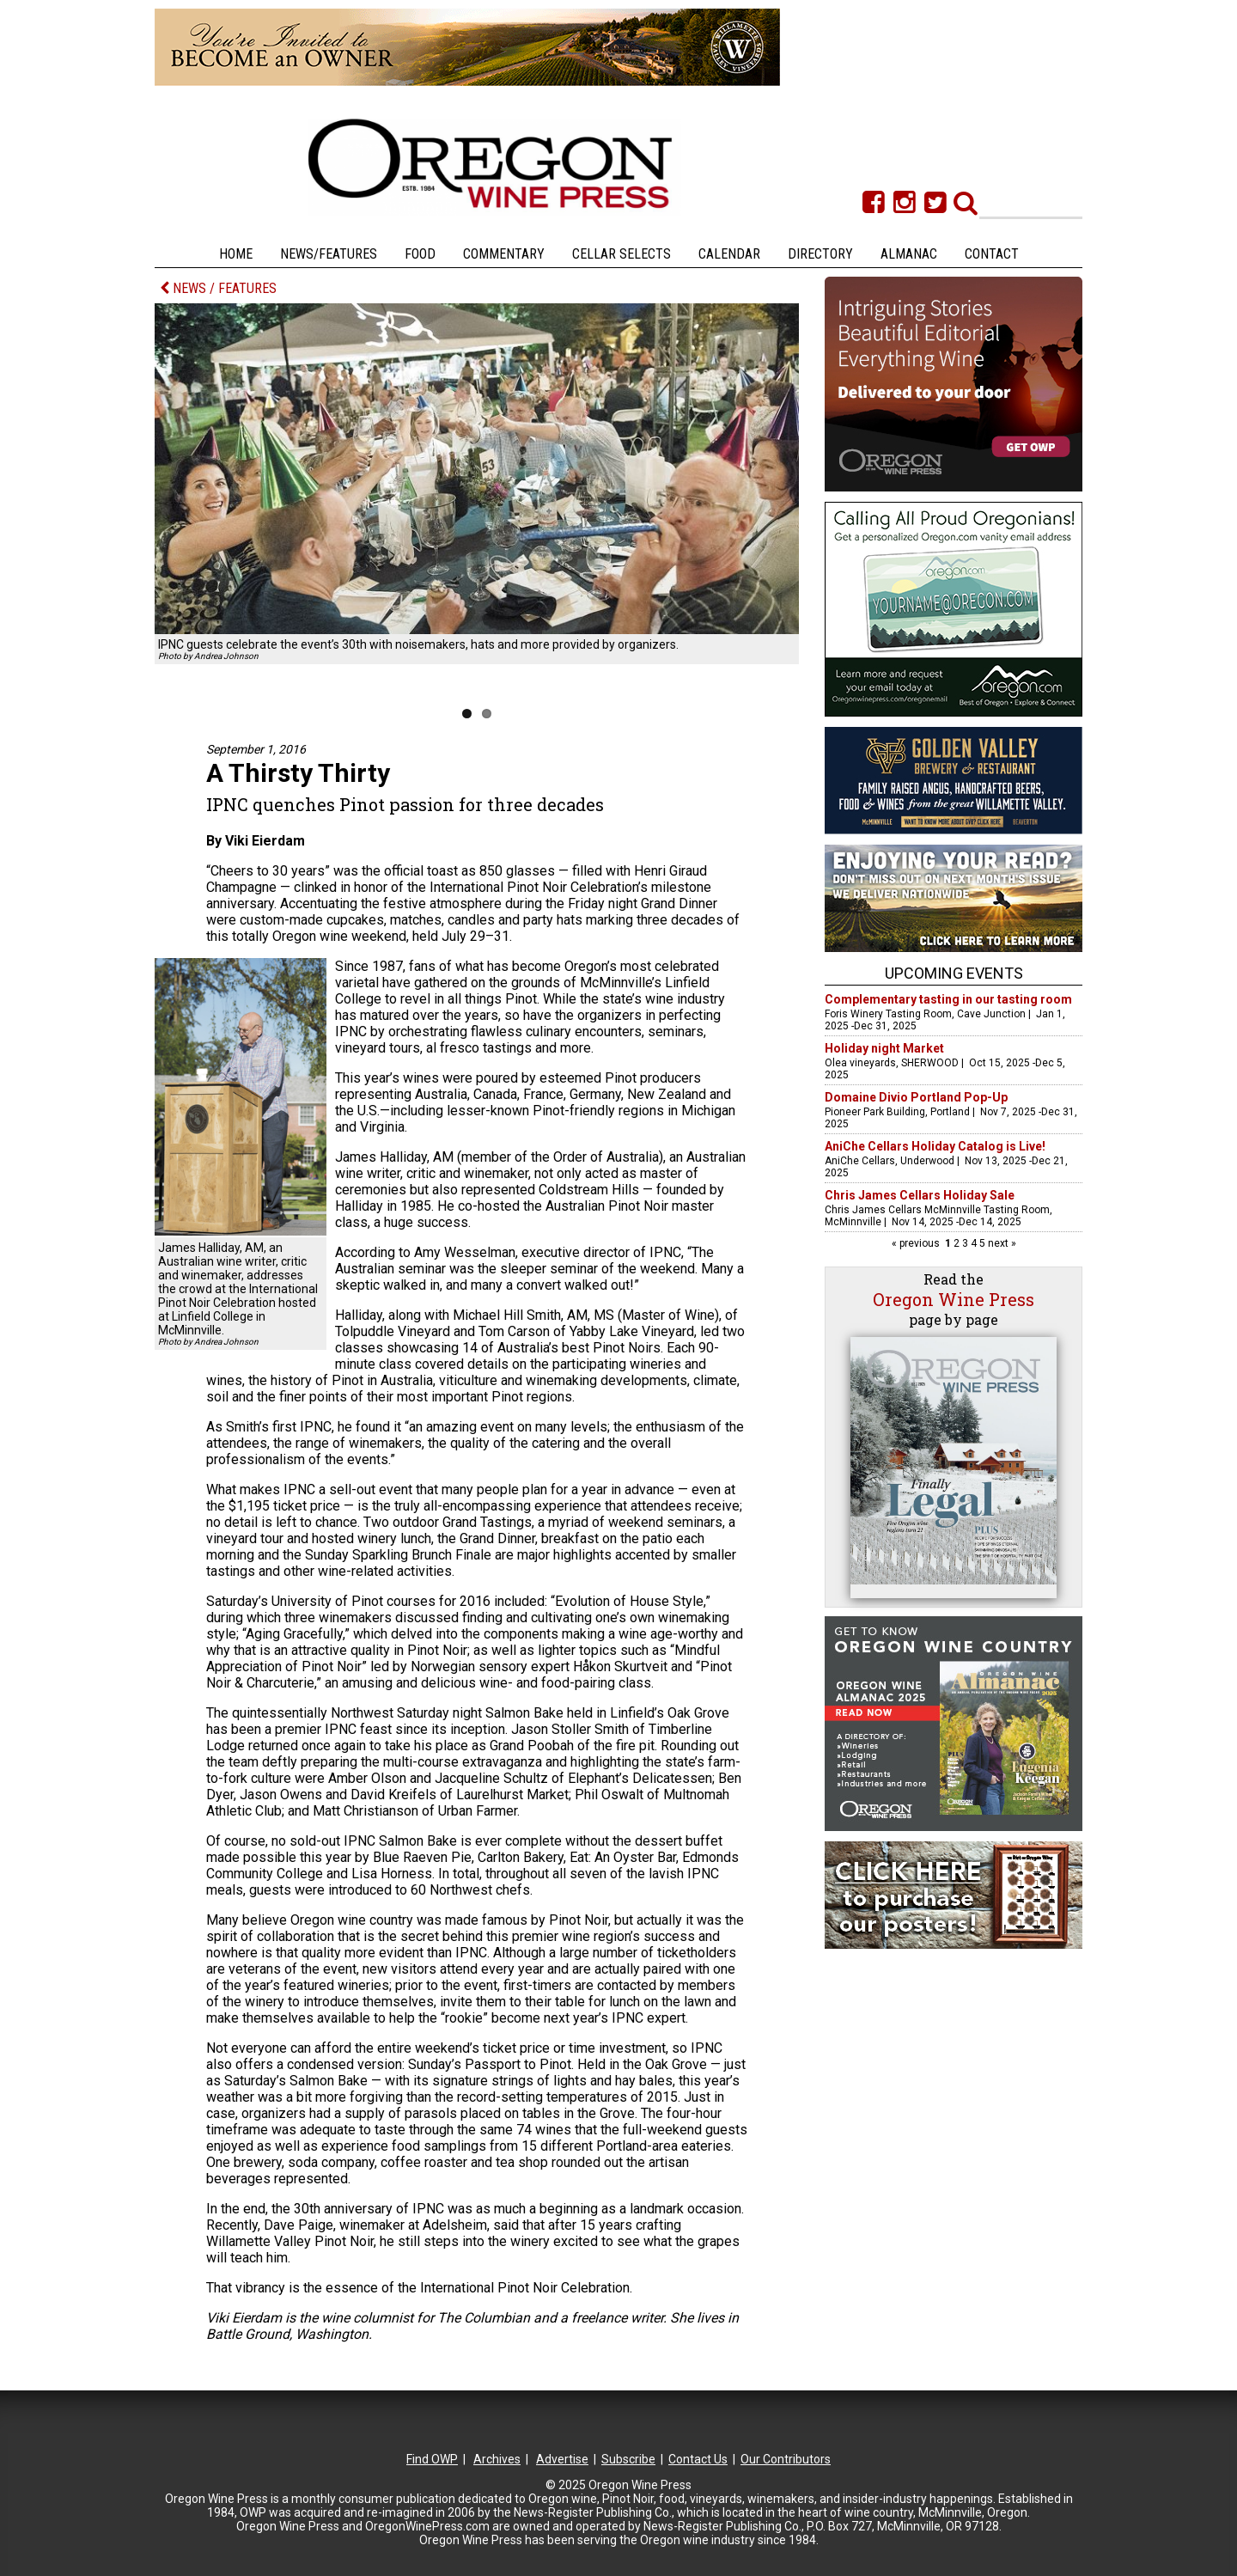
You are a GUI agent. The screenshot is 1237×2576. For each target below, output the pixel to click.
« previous (917, 1243)
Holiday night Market (884, 1048)
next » (1000, 1243)
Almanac (909, 254)
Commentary (504, 254)
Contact (992, 254)
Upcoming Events (954, 973)
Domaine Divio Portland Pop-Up (916, 1097)
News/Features (328, 254)
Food (420, 254)
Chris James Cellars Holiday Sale (920, 1195)
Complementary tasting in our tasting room (948, 999)
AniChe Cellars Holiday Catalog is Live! (935, 1146)
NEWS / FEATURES (218, 288)
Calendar (729, 254)
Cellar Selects (621, 254)
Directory (820, 254)
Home (236, 254)
